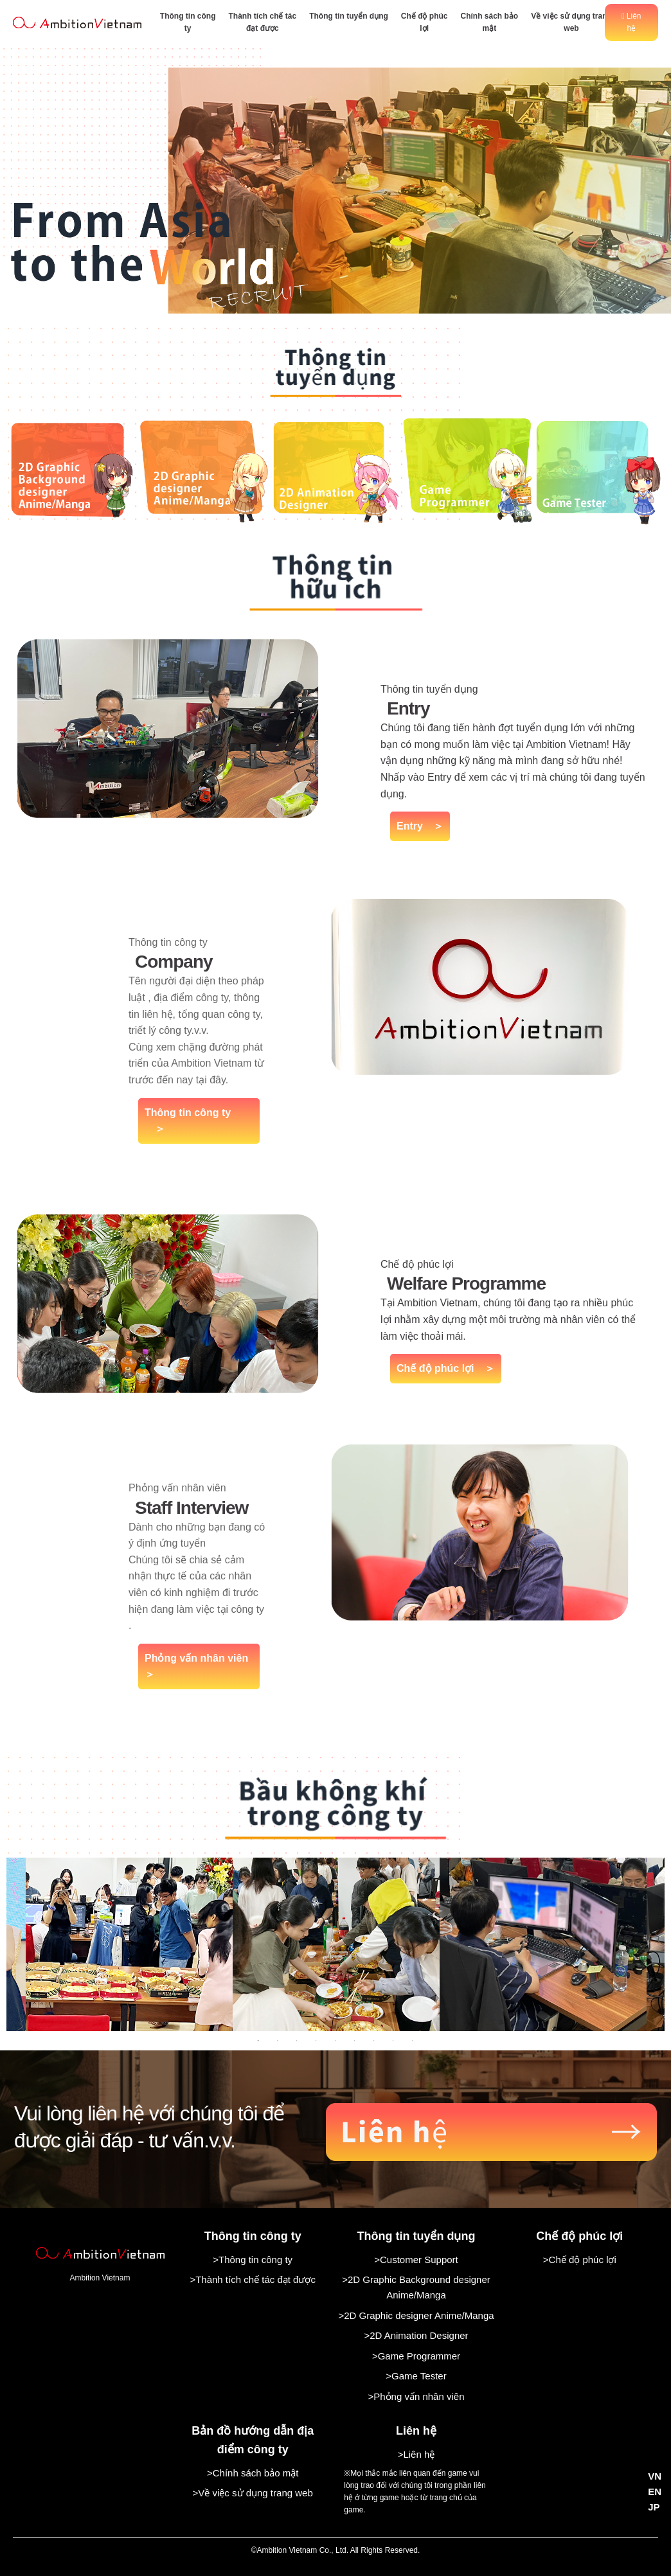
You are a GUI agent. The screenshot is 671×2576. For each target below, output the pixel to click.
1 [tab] (258, 2040)
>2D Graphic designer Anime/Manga (416, 2315)
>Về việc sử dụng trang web (253, 2492)
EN (654, 2491)
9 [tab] (412, 2040)
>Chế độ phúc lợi (579, 2259)
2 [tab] (277, 2040)
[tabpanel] (336, 1944)
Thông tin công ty (188, 22)
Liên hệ (631, 22)
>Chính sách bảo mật (252, 2472)
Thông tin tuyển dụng (348, 16)
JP (653, 2506)
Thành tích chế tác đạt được (262, 22)
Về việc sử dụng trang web (571, 22)
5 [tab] (335, 2040)
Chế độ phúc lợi (424, 22)
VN (654, 2476)
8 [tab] (393, 2040)
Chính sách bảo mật (489, 22)
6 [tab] (354, 2040)
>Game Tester (416, 2375)
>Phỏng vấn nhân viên (416, 2396)
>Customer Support (416, 2259)
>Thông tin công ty (252, 2259)
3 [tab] (297, 2040)
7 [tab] (374, 2040)
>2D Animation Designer (416, 2335)
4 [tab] (316, 2040)
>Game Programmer (416, 2355)
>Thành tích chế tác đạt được (253, 2279)
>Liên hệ (416, 2454)
